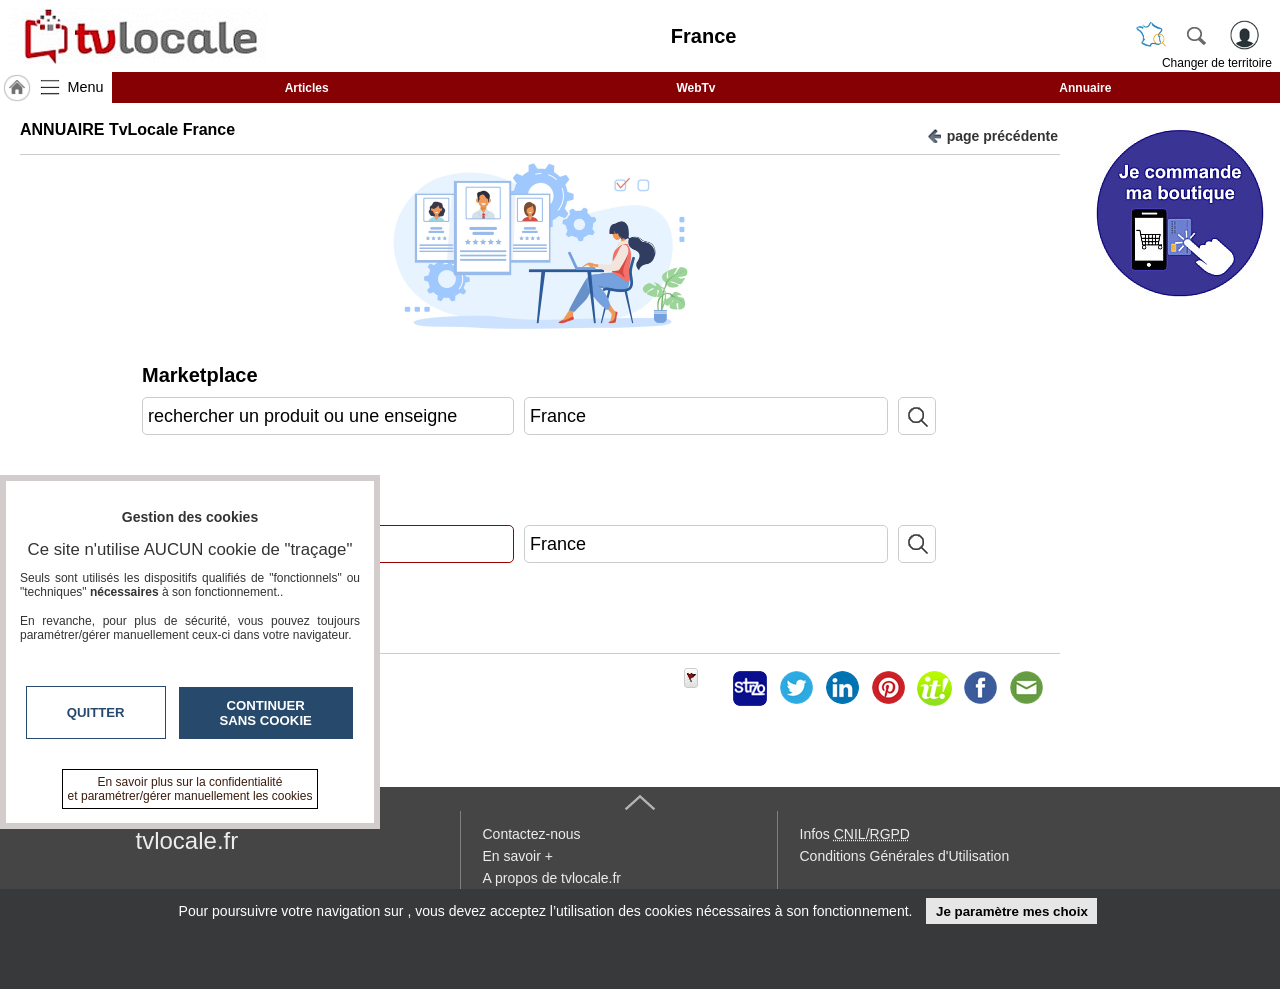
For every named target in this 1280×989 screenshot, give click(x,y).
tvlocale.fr (187, 840)
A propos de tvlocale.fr (552, 878)
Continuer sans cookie (266, 713)
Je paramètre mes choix (1012, 911)
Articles (307, 88)
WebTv (695, 88)
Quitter (96, 712)
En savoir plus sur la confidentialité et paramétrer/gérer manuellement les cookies (190, 789)
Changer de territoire (1217, 63)
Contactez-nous (532, 834)
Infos (855, 834)
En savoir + (518, 856)
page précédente (992, 134)
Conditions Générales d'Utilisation (905, 856)
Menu (86, 87)
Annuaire (1085, 88)
